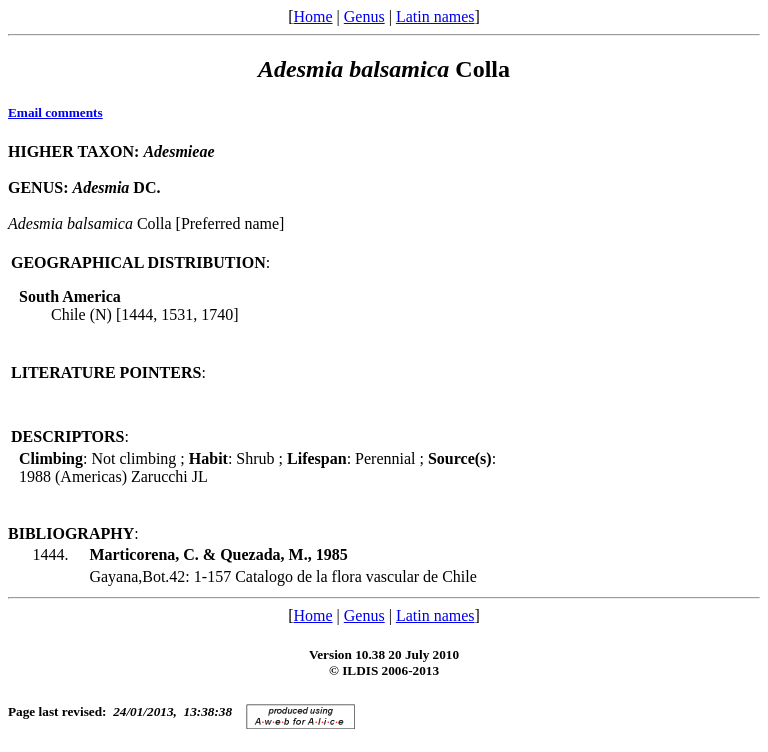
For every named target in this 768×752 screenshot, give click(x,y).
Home (312, 16)
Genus (364, 16)
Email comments (55, 112)
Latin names (435, 16)
